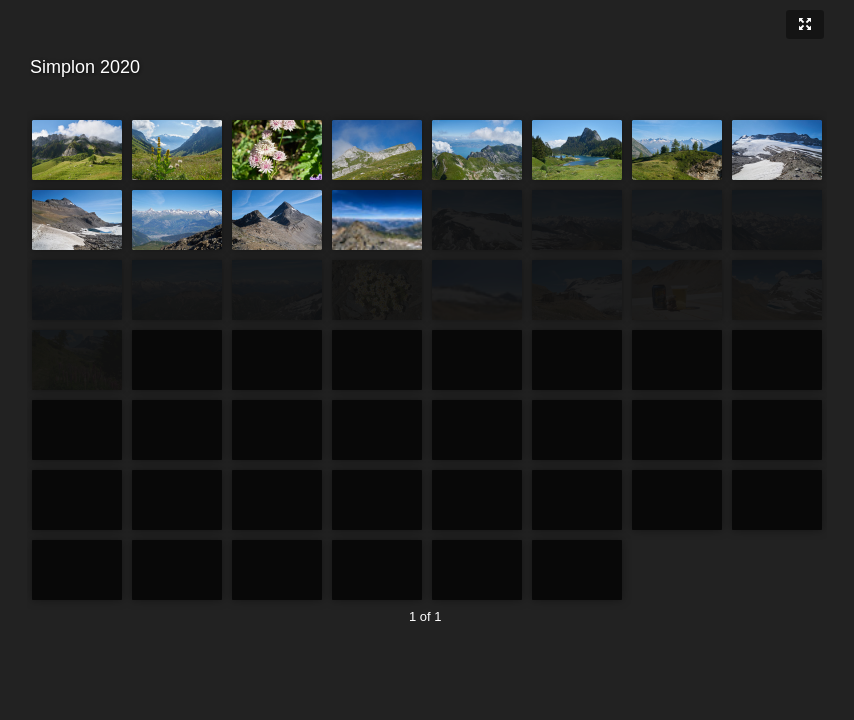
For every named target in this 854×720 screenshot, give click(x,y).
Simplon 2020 (425, 67)
